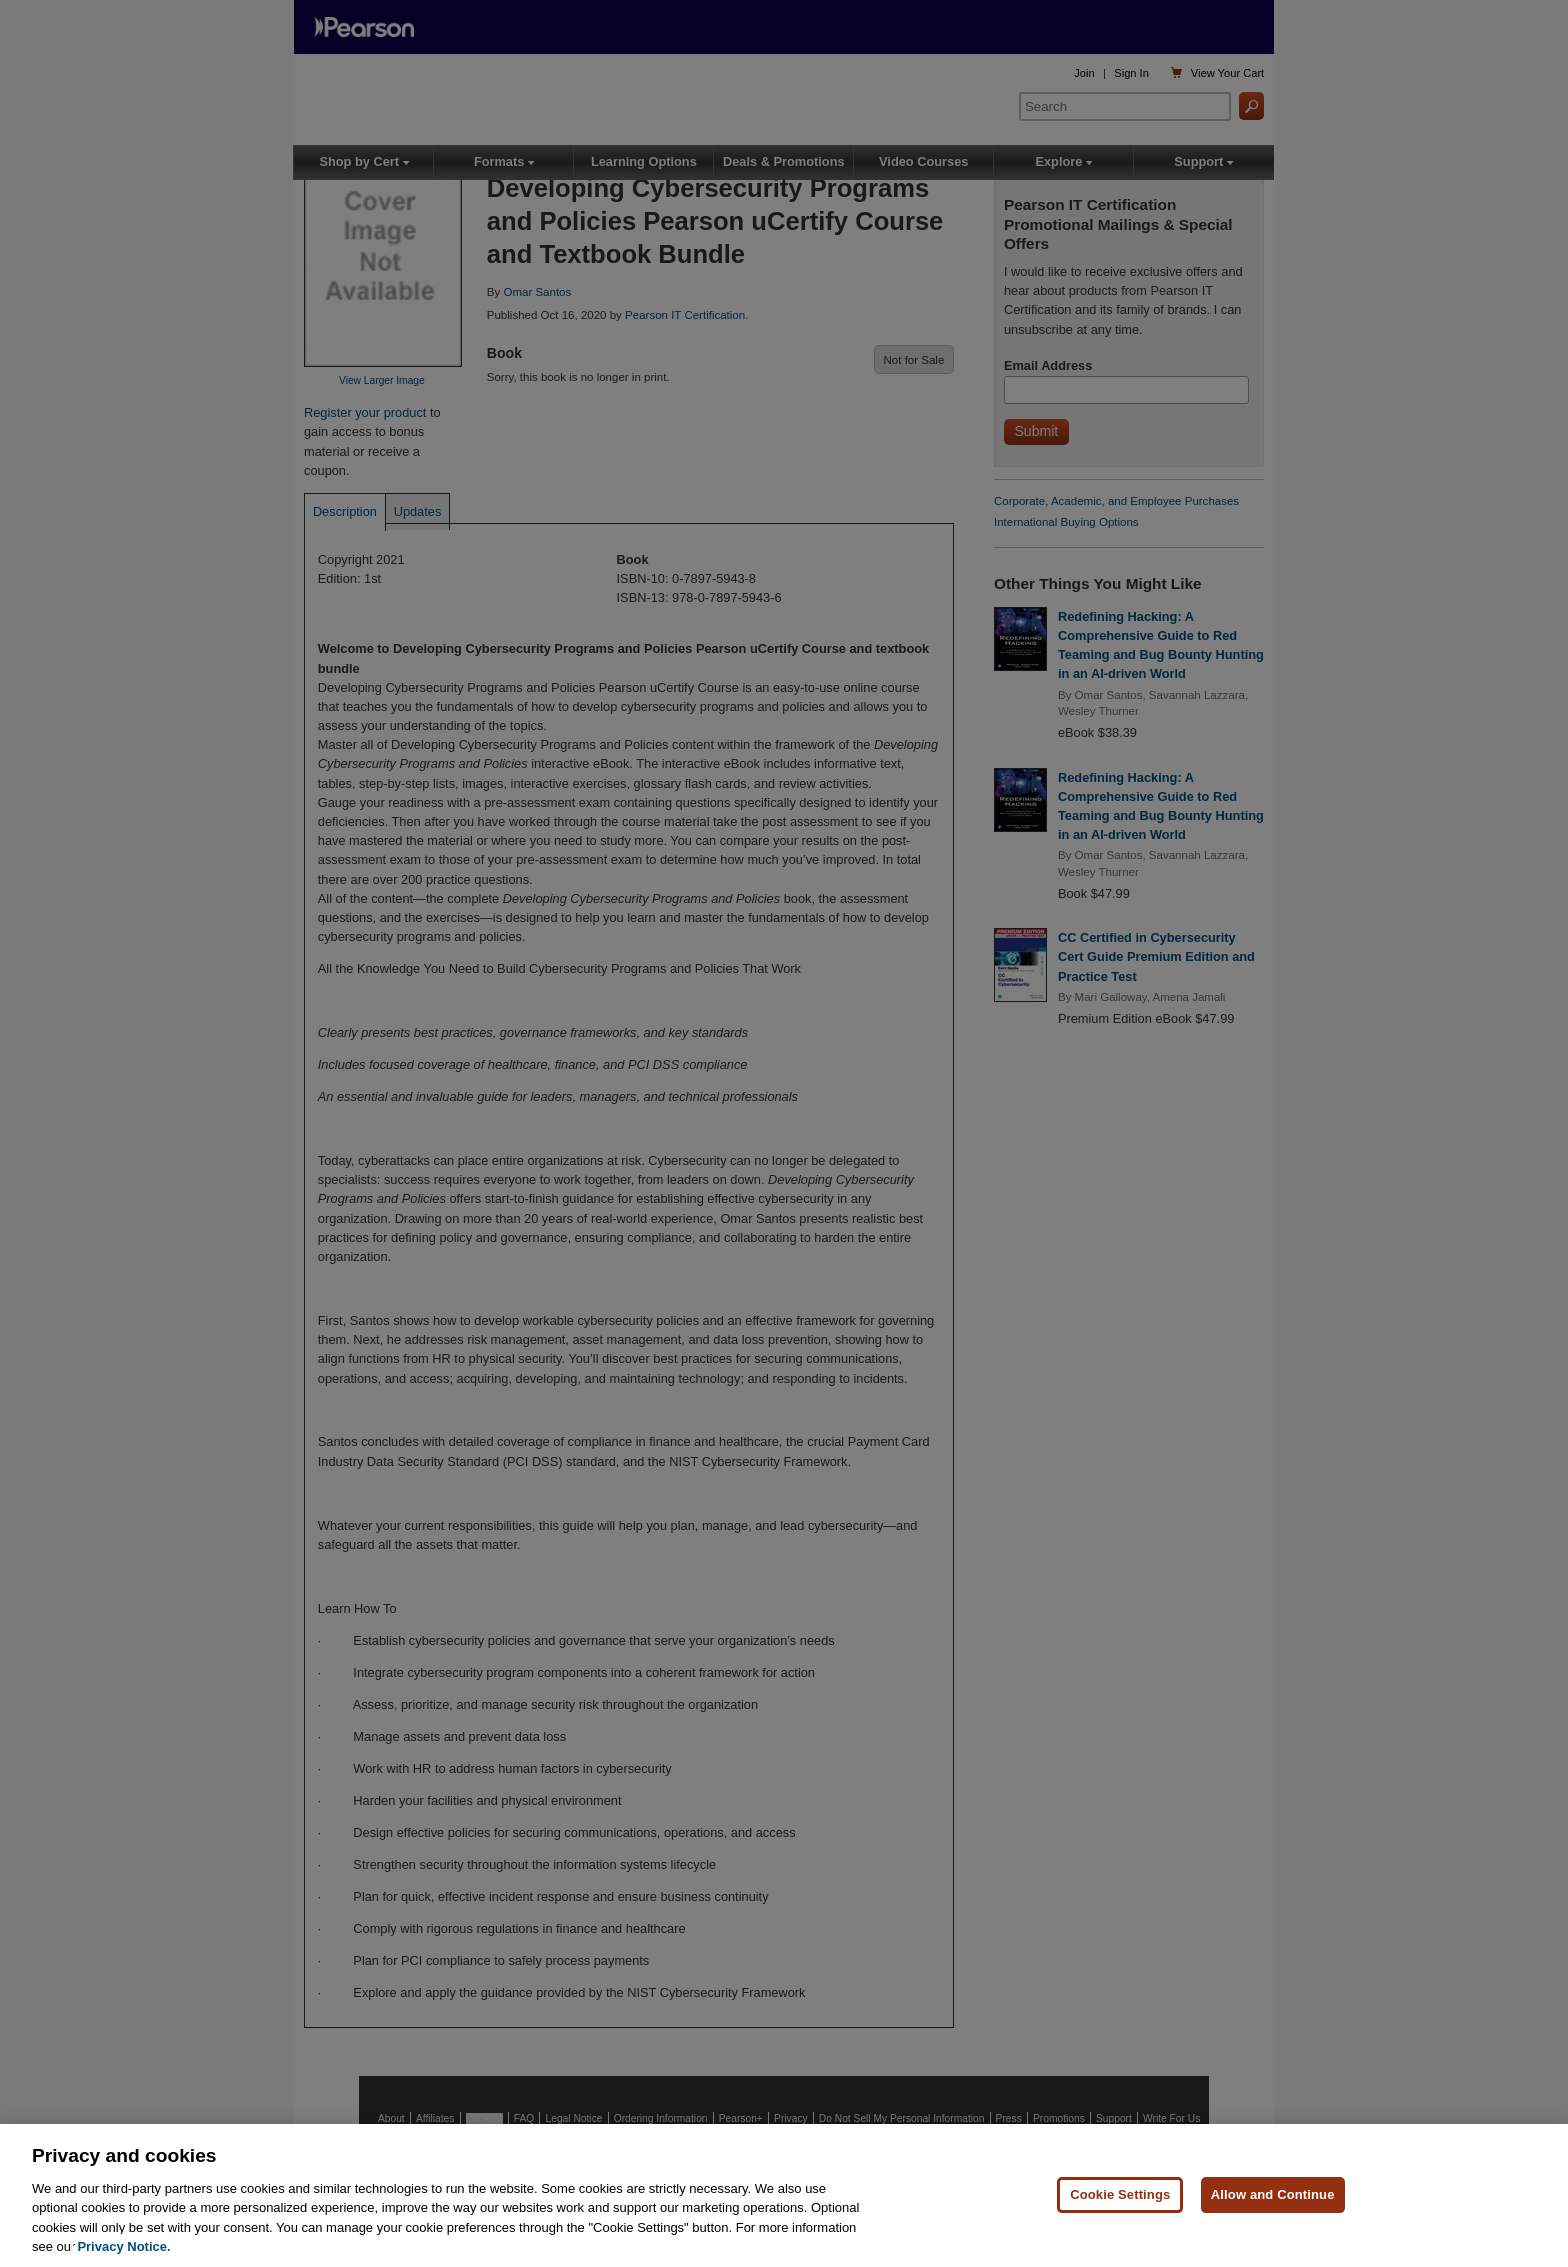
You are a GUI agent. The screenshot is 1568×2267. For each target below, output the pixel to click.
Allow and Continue (1273, 2194)
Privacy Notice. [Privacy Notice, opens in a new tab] (123, 2246)
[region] (784, 2195)
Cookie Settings (1120, 2194)
